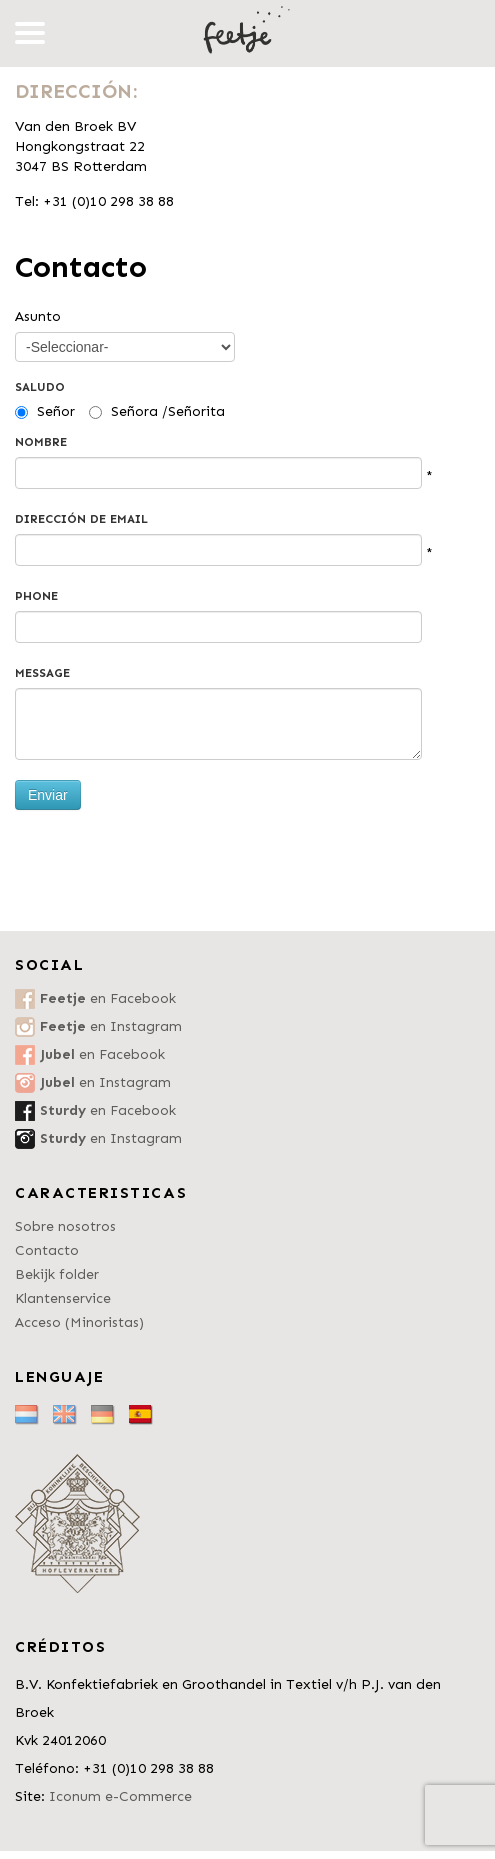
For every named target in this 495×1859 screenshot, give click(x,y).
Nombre (41, 442)
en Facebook (108, 998)
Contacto (47, 1250)
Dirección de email (81, 519)
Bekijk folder (57, 1274)
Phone (36, 596)
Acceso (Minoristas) (79, 1322)
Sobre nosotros (65, 1226)
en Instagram (111, 1026)
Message (42, 673)
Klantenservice (63, 1298)
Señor (56, 411)
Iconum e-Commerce (120, 1796)
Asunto (38, 316)
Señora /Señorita (168, 411)
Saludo (40, 387)
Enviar (48, 795)
